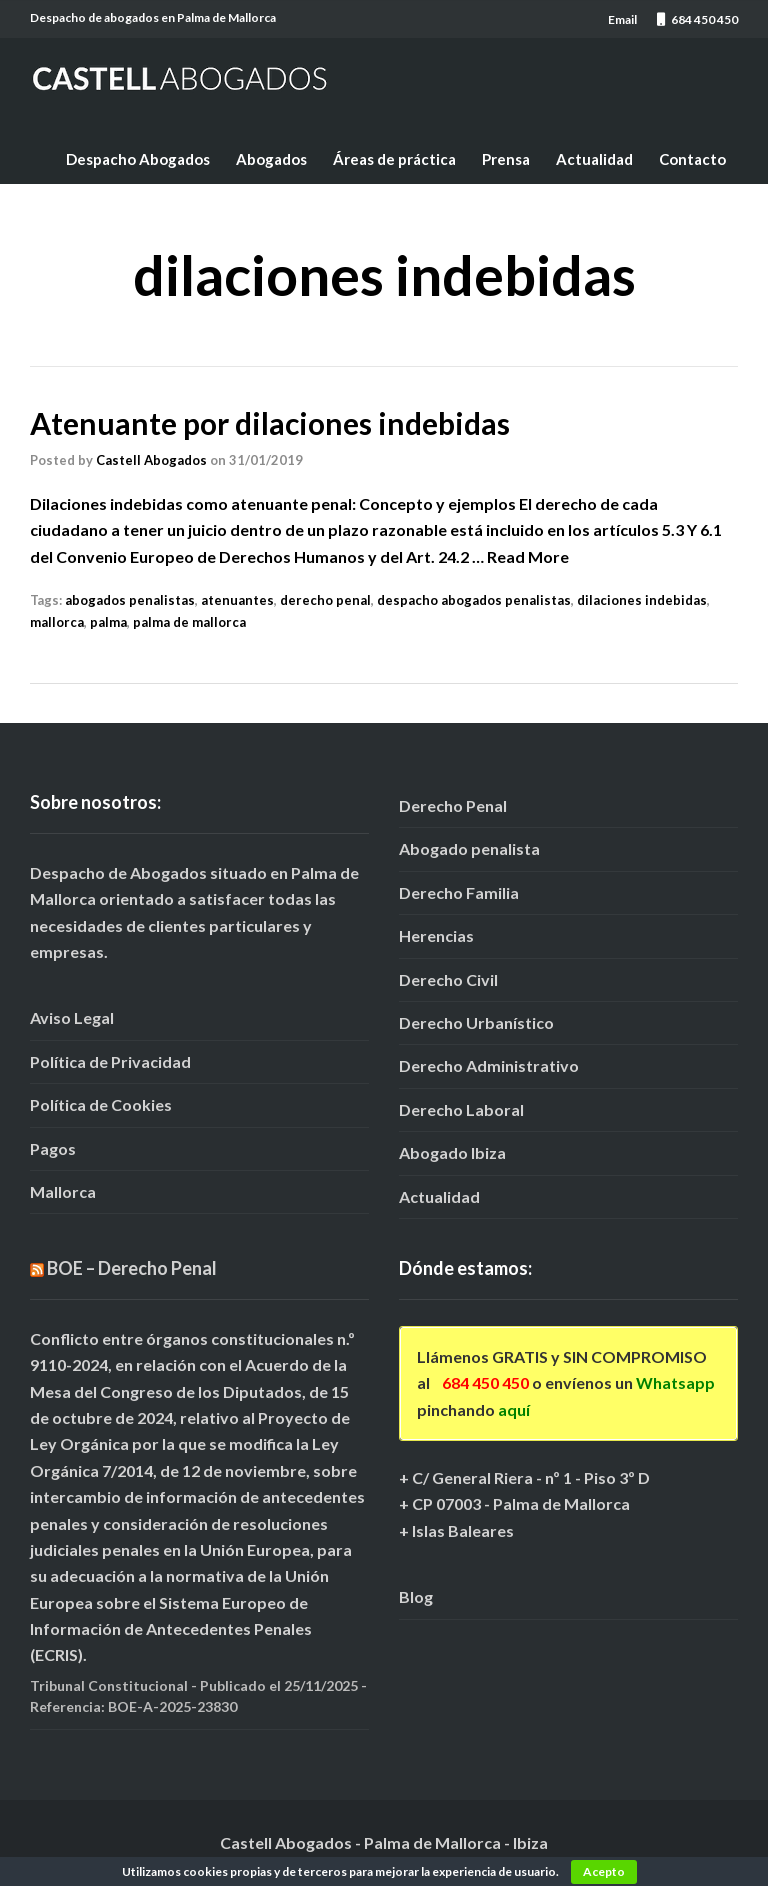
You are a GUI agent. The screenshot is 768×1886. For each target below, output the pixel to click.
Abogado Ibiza (452, 1152)
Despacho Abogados (138, 159)
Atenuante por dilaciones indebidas (270, 423)
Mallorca (63, 1191)
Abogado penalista (469, 848)
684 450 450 (485, 1382)
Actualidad (594, 159)
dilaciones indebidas (642, 600)
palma (108, 622)
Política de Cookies (101, 1104)
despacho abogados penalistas (474, 600)
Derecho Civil (448, 979)
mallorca (57, 622)
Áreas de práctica (394, 159)
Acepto (604, 1871)
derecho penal (325, 600)
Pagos (53, 1148)
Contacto (692, 159)
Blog (416, 1596)
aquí (514, 1409)
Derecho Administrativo (489, 1065)
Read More (528, 556)
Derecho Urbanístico (476, 1022)
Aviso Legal (72, 1017)
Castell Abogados (151, 460)
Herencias (436, 935)
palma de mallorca (189, 622)
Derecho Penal (453, 805)
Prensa (506, 159)
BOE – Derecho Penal (132, 1268)
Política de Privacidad (110, 1061)
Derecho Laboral (461, 1109)
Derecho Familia (459, 892)
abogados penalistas (130, 600)
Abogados (271, 159)
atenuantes (237, 600)
